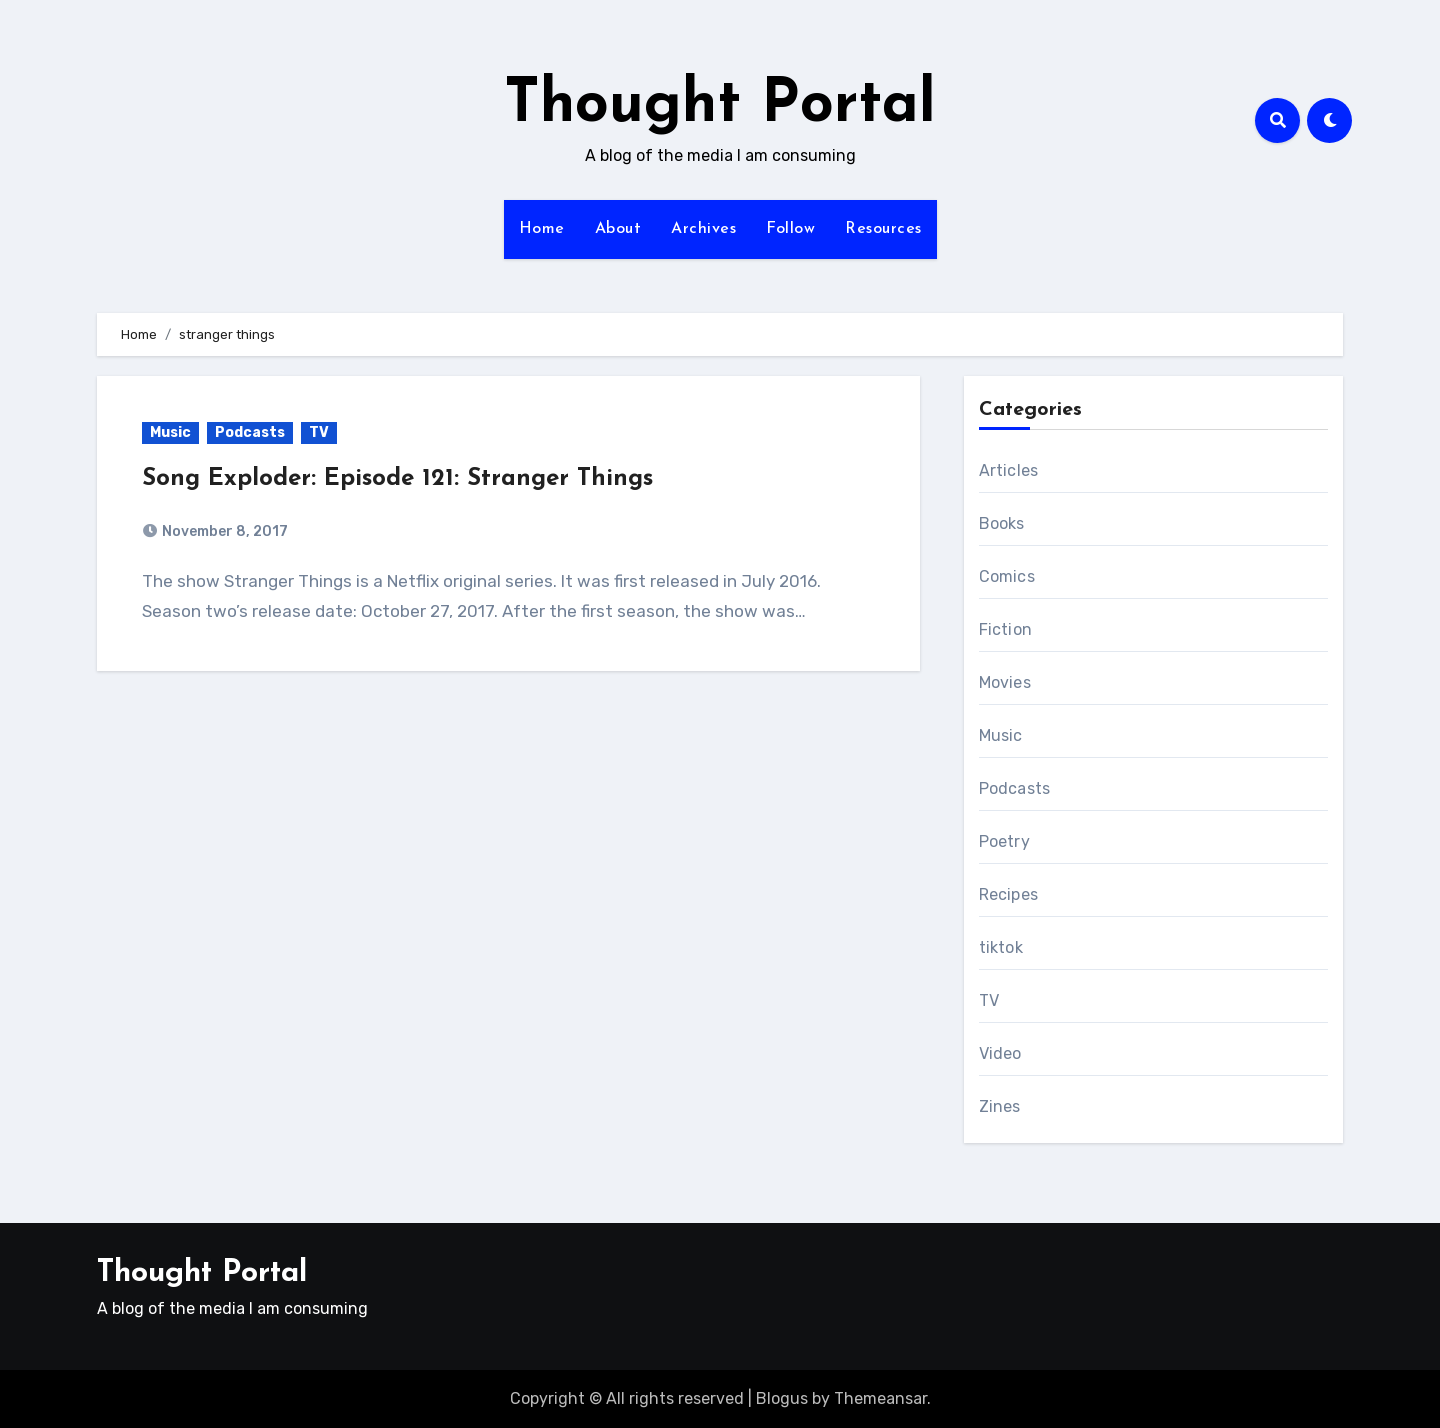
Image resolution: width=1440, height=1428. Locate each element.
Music (170, 432)
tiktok (1001, 947)
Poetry (1004, 841)
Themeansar (880, 1398)
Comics (1007, 576)
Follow (790, 229)
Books (1002, 523)
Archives (703, 229)
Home (542, 229)
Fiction (1005, 629)
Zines (1000, 1106)
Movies (1005, 682)
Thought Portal (720, 106)
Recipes (1008, 894)
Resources (883, 229)
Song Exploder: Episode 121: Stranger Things (397, 479)
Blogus (782, 1398)
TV (319, 432)
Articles (1009, 470)
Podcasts (250, 432)
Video (1000, 1053)
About (618, 229)
